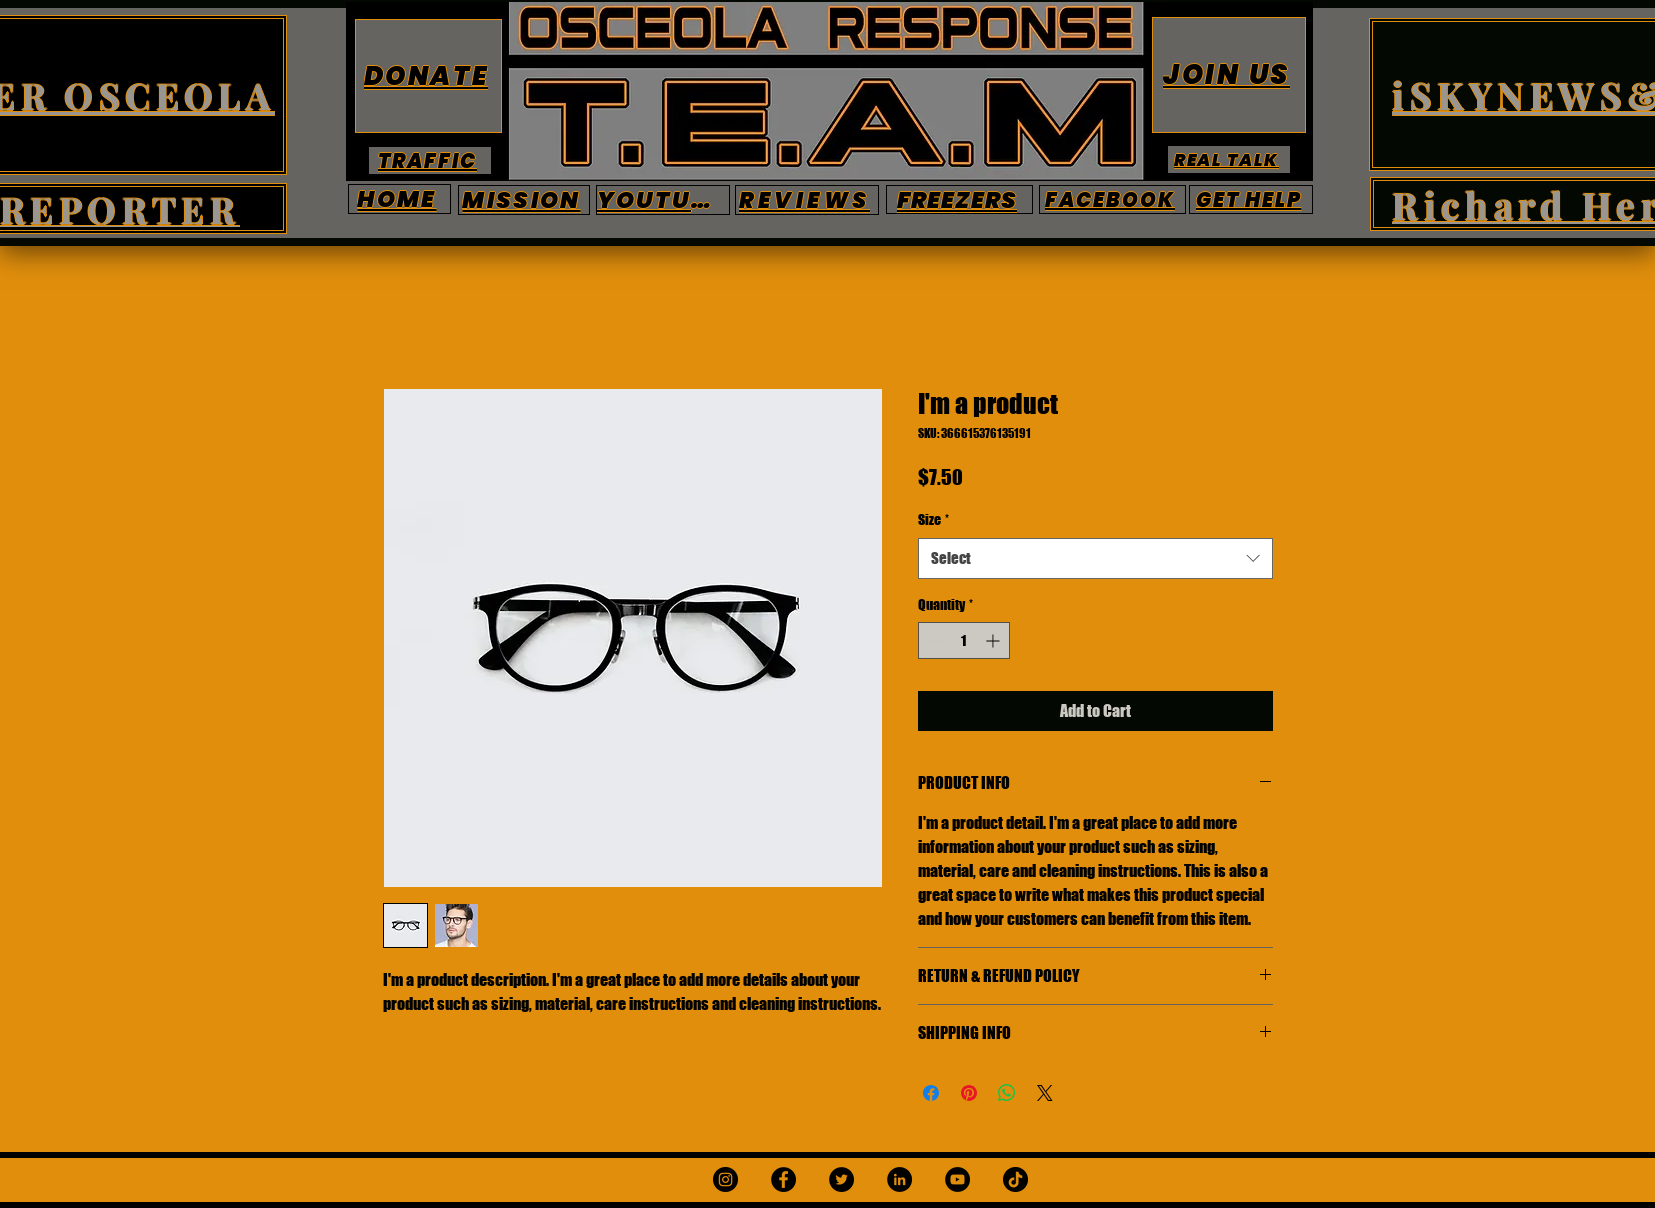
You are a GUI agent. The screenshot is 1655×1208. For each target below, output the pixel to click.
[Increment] (994, 640)
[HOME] (399, 199)
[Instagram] (725, 1179)
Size (933, 519)
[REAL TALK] (1229, 159)
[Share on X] (1045, 1093)
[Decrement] (933, 640)
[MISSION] (524, 200)
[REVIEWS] (807, 200)
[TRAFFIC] (430, 160)
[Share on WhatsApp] (1007, 1093)
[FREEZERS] (959, 199)
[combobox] (1095, 558)
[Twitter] (841, 1179)
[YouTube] (957, 1179)
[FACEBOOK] (1112, 199)
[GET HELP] (1251, 199)
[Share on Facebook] (931, 1093)
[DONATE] (428, 76)
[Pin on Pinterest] (969, 1093)
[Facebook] (783, 1179)
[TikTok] (1015, 1179)
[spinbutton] (964, 640)
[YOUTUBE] (663, 200)
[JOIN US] (1229, 75)
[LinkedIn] (899, 1179)
